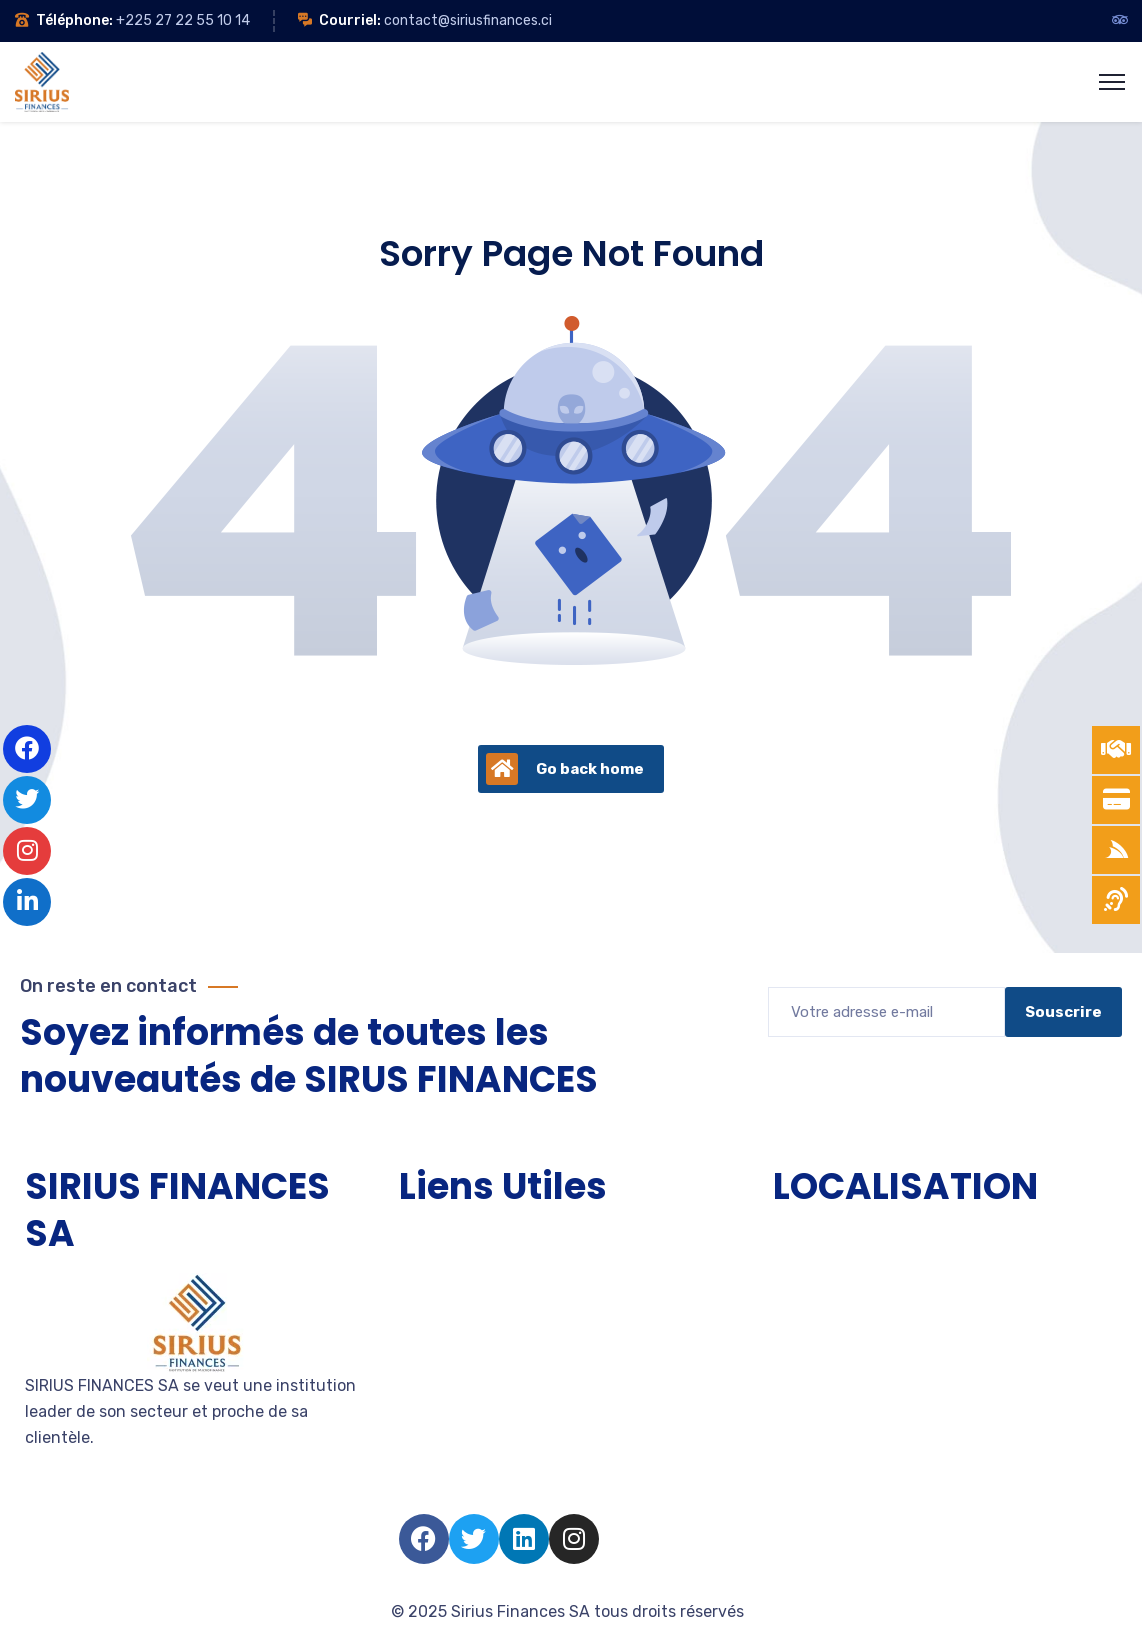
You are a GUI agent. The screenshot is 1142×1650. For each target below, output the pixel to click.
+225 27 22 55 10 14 (183, 20)
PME (414, 1310)
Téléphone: (74, 20)
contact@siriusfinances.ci (468, 20)
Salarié (424, 1454)
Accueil (427, 1238)
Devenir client (451, 1382)
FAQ (414, 1490)
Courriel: (350, 20)
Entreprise (437, 1346)
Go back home (565, 769)
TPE (413, 1274)
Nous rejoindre (454, 1418)
